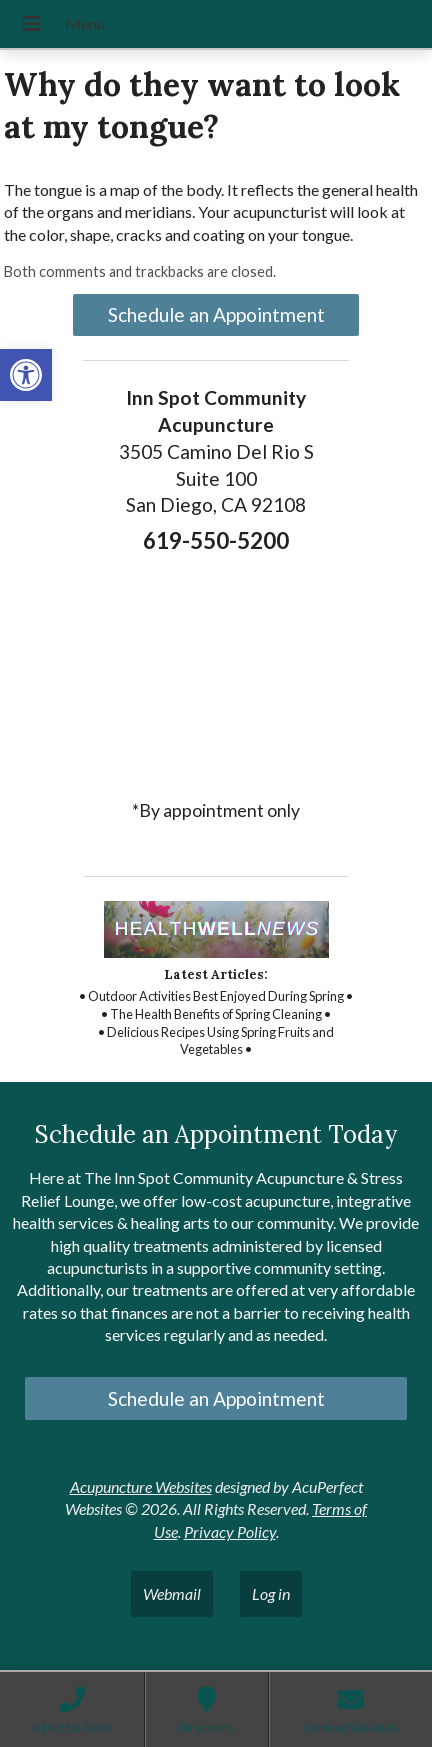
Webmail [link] (172, 1593)
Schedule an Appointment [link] (216, 314)
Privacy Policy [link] (230, 1531)
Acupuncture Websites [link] (141, 1486)
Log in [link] (271, 1593)
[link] (26, 375)
